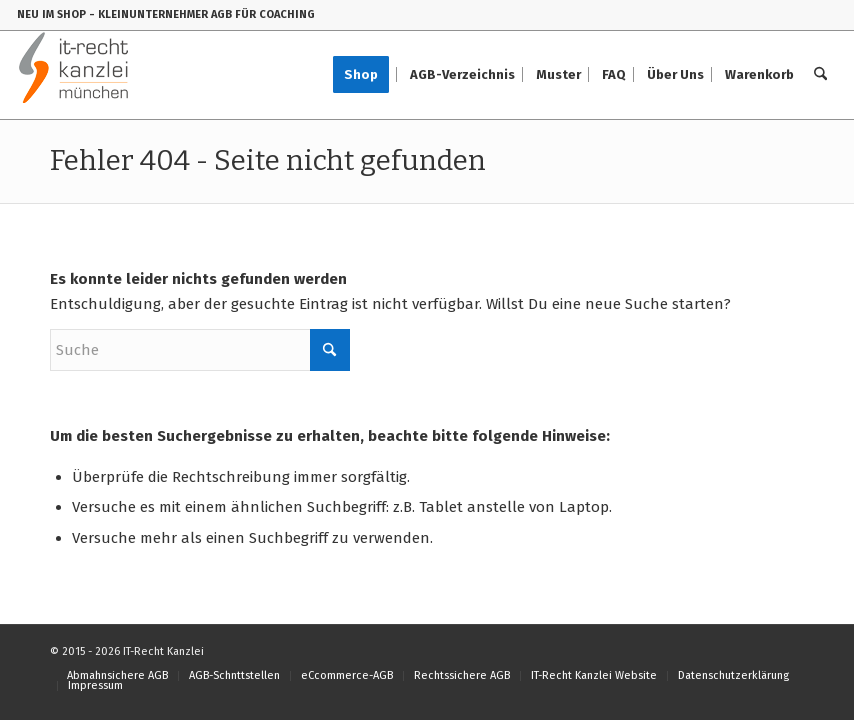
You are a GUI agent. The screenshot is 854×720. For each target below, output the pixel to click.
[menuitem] (367, 75)
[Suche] (820, 75)
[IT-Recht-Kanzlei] (74, 75)
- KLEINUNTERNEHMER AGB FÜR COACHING (202, 14)
